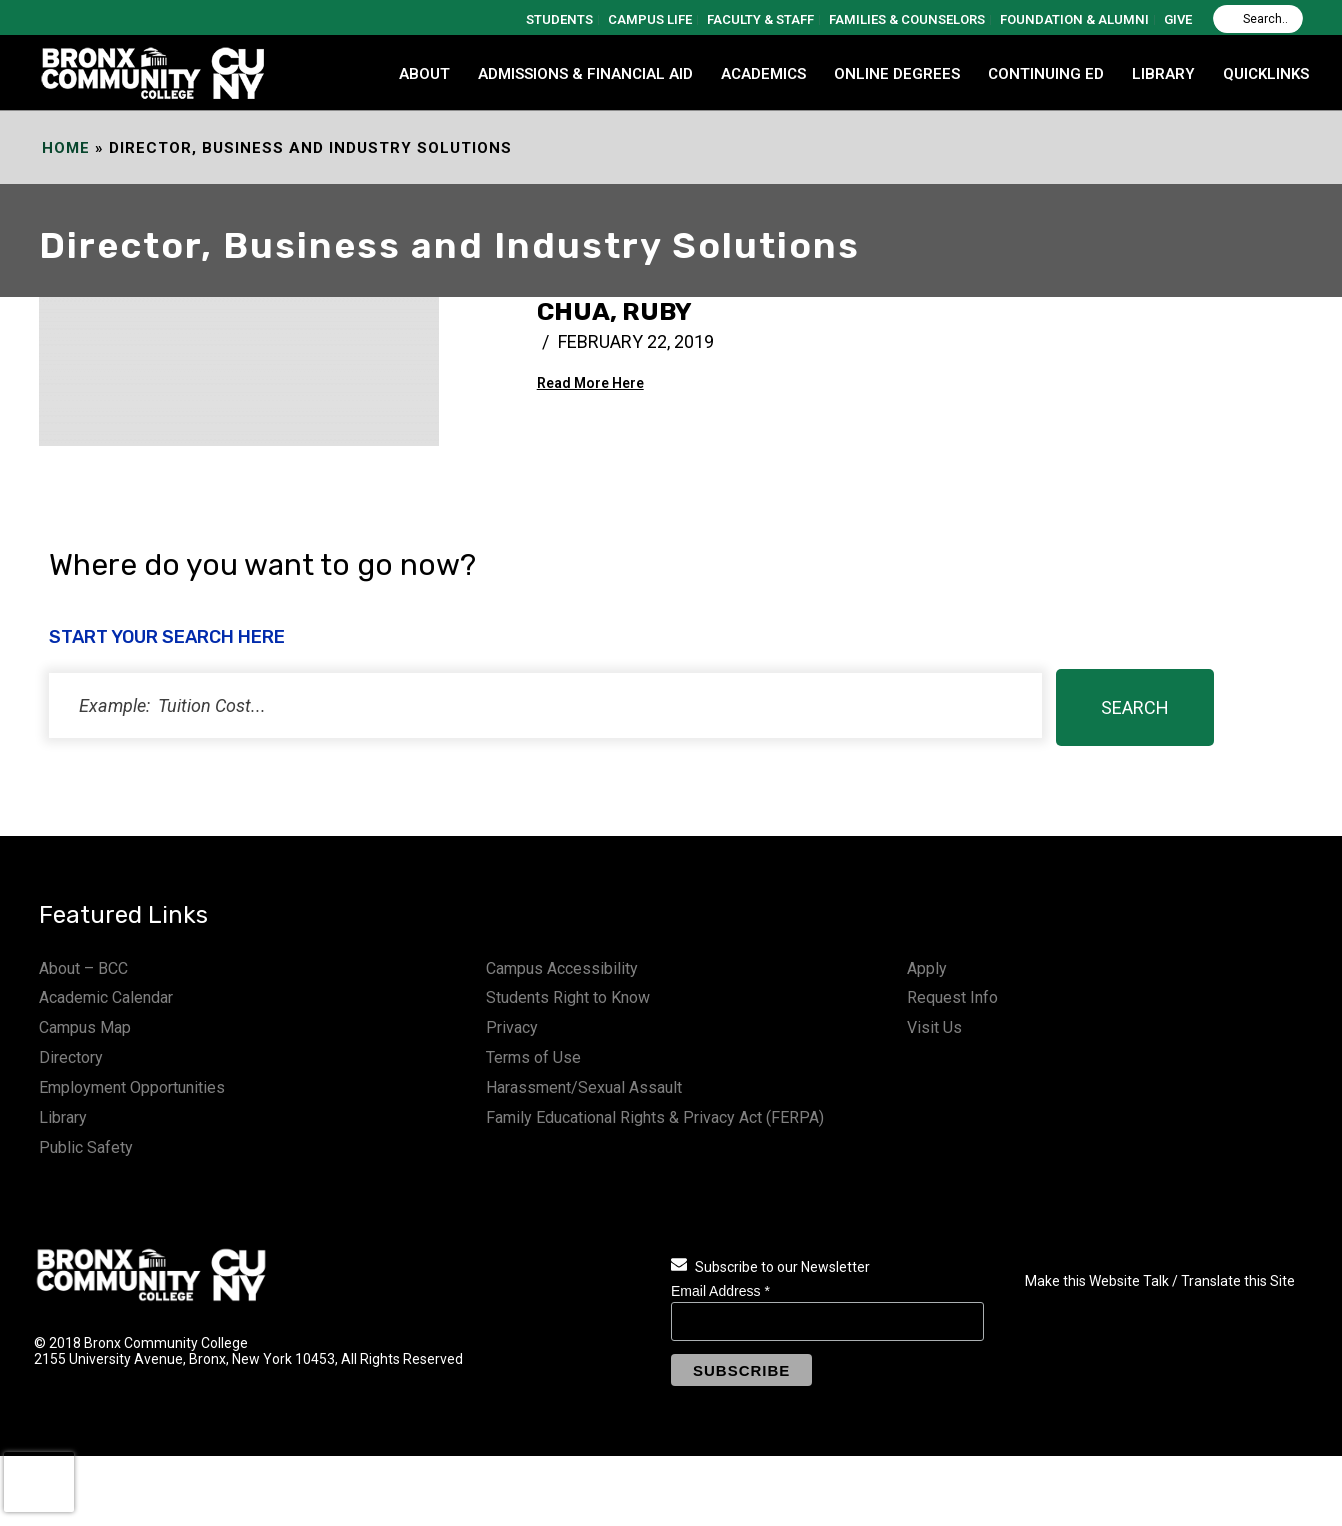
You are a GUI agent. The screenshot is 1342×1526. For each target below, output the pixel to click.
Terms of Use (533, 1057)
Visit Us (934, 1027)
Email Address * (720, 1291)
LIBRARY (1163, 74)
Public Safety (86, 1147)
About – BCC (83, 968)
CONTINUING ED (1046, 74)
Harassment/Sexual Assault (584, 1087)
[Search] (1258, 19)
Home (66, 148)
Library (63, 1117)
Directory (71, 1057)
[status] (545, 705)
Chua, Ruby (614, 311)
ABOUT (424, 74)
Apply (927, 968)
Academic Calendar (106, 997)
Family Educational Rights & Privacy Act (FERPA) (655, 1117)
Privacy (512, 1027)
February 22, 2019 (636, 341)
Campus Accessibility (562, 968)
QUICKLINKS (1266, 74)
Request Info (952, 997)
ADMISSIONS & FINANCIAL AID (585, 74)
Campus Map (85, 1027)
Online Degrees (897, 74)
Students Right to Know (568, 997)
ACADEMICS (763, 74)
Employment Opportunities (132, 1087)
